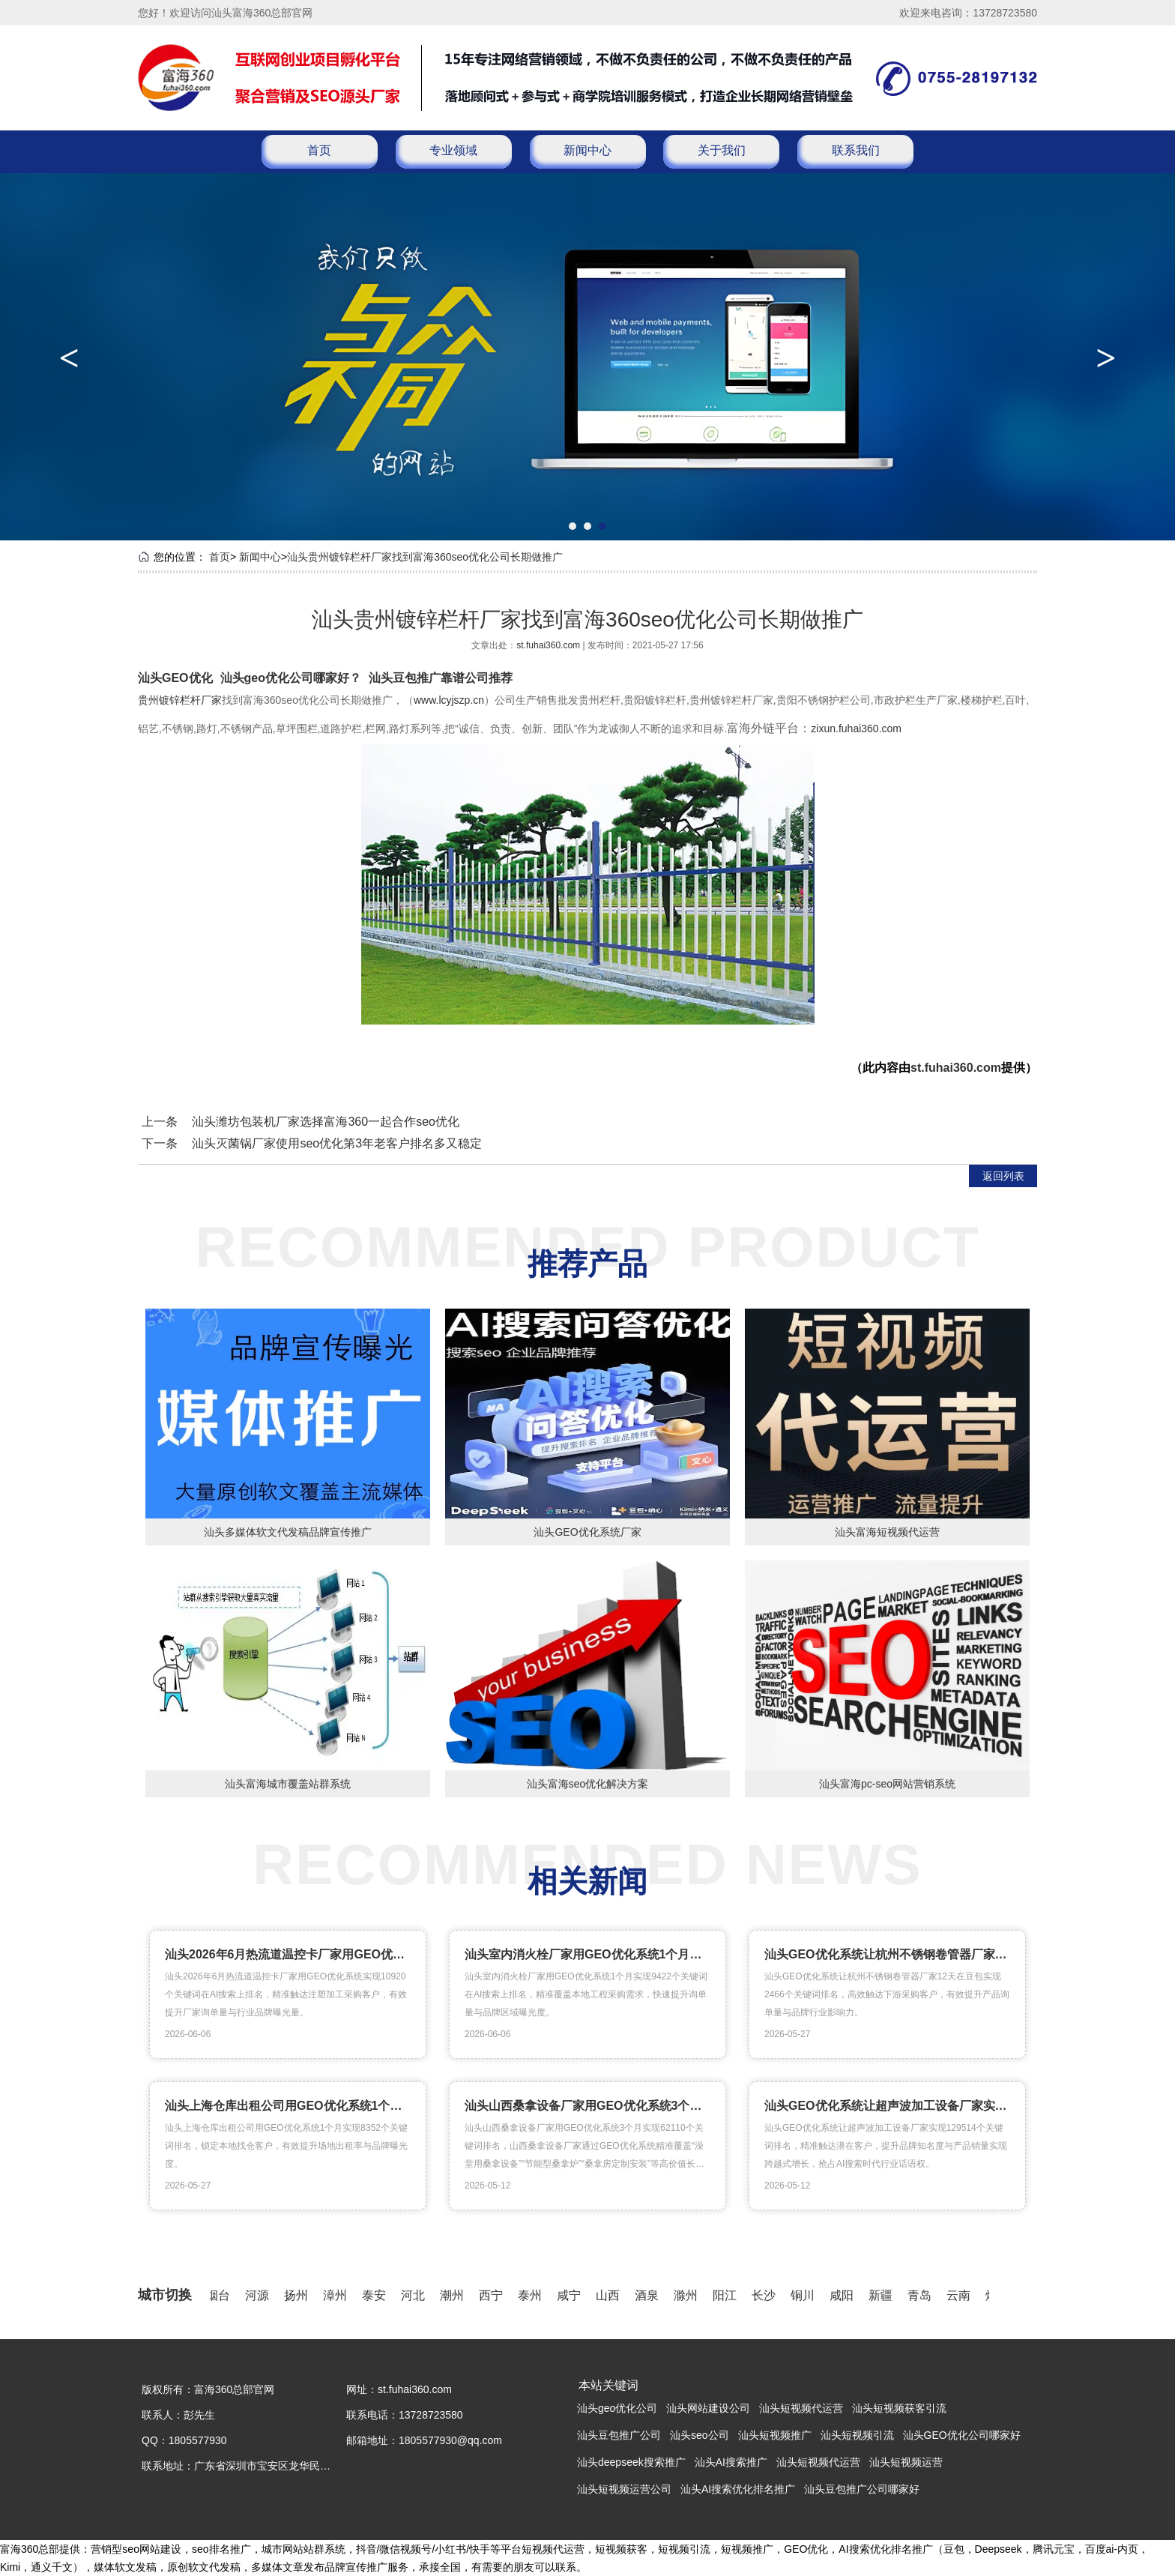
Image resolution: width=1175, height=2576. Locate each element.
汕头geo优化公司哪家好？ (290, 678)
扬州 (299, 2295)
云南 (961, 2295)
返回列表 (1003, 1176)
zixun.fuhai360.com (856, 729)
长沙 (767, 2295)
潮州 (455, 2295)
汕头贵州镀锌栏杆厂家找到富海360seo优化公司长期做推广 (425, 557)
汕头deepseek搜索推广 (631, 2462)
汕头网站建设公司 (708, 2408)
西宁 (494, 2295)
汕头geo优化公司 (617, 2408)
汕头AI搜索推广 (731, 2462)
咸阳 (845, 2295)
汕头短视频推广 (775, 2435)
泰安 (377, 2295)
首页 (319, 150)
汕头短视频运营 (906, 2462)
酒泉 (650, 2295)
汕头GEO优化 (175, 678)
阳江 (728, 2295)
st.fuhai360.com (549, 645)
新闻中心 (587, 150)
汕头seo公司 (699, 2435)
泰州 (533, 2295)
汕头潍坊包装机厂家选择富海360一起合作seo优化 (325, 1121)
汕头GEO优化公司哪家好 (962, 2435)
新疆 (883, 2295)
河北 (416, 2295)
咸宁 (572, 2295)
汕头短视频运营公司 (624, 2489)
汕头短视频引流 (857, 2435)
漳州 (338, 2295)
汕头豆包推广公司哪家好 (861, 2489)
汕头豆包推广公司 (619, 2435)
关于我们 (722, 150)
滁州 (689, 2295)
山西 (611, 2295)
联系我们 (856, 150)
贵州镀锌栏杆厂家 (180, 700)
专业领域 (453, 150)
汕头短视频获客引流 (899, 2408)
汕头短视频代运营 (801, 2408)
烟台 (221, 2295)
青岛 (922, 2295)
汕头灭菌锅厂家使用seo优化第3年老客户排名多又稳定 (337, 1143)
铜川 (806, 2295)
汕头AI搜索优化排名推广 (737, 2489)
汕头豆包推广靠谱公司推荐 (441, 678)
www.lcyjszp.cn (449, 700)
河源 (260, 2295)
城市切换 (165, 2294)
